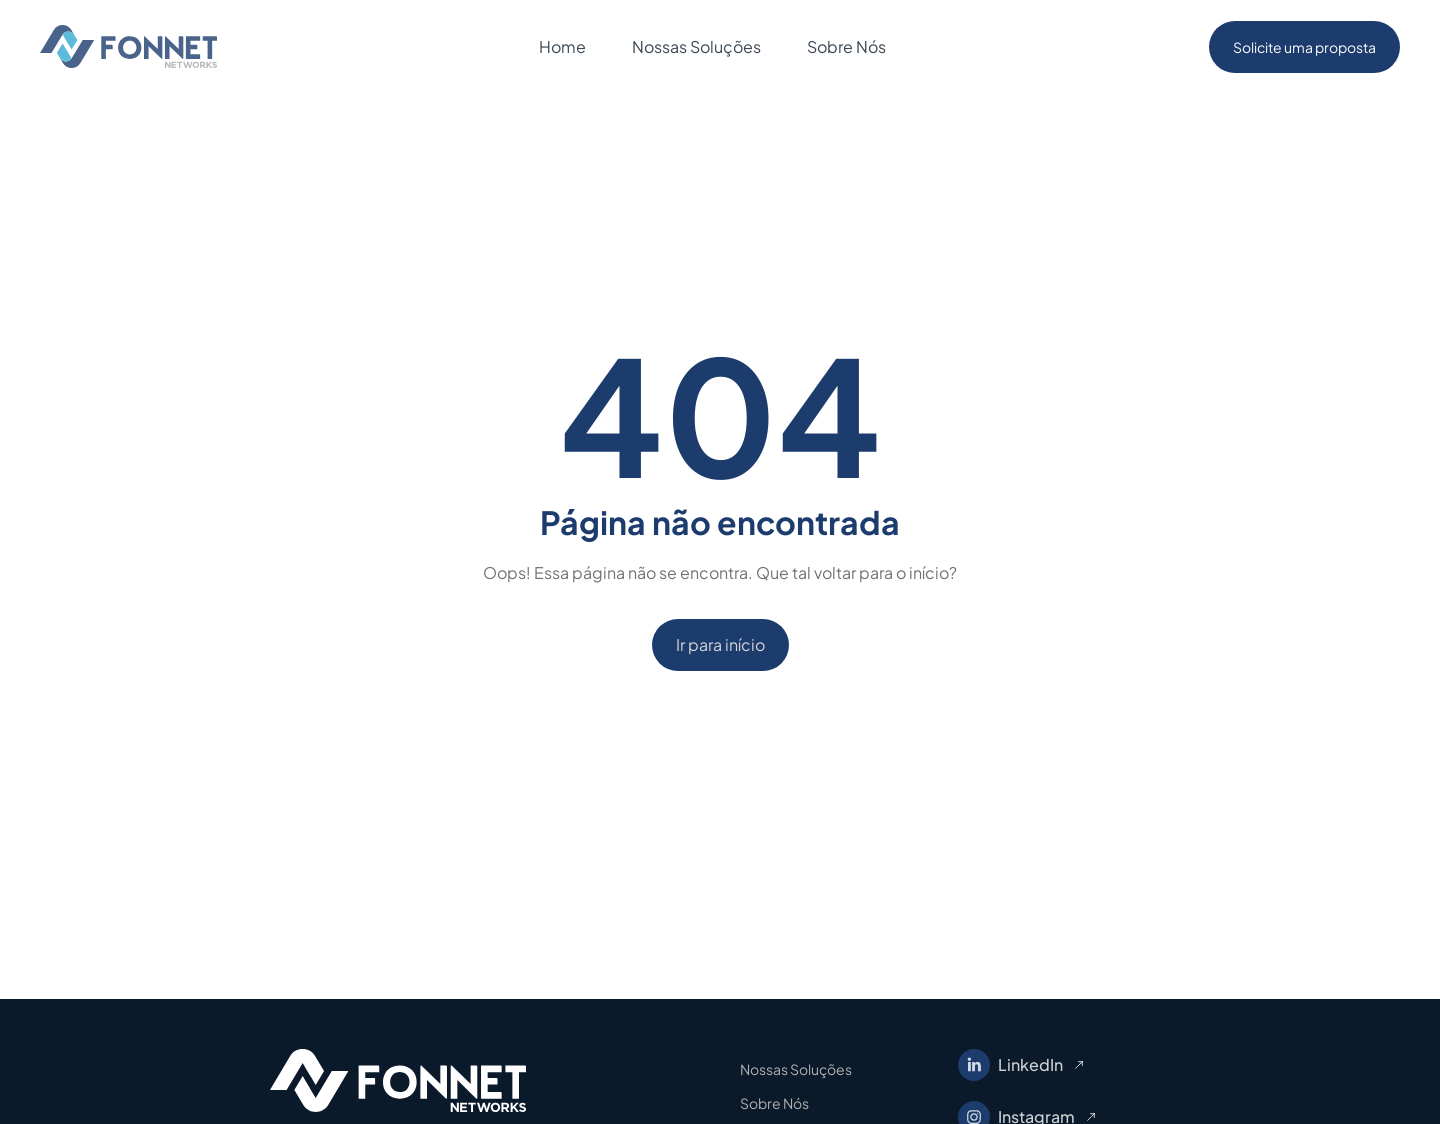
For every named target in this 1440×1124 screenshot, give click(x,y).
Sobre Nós (774, 1103)
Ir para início (720, 644)
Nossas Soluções (796, 1069)
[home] (128, 46)
